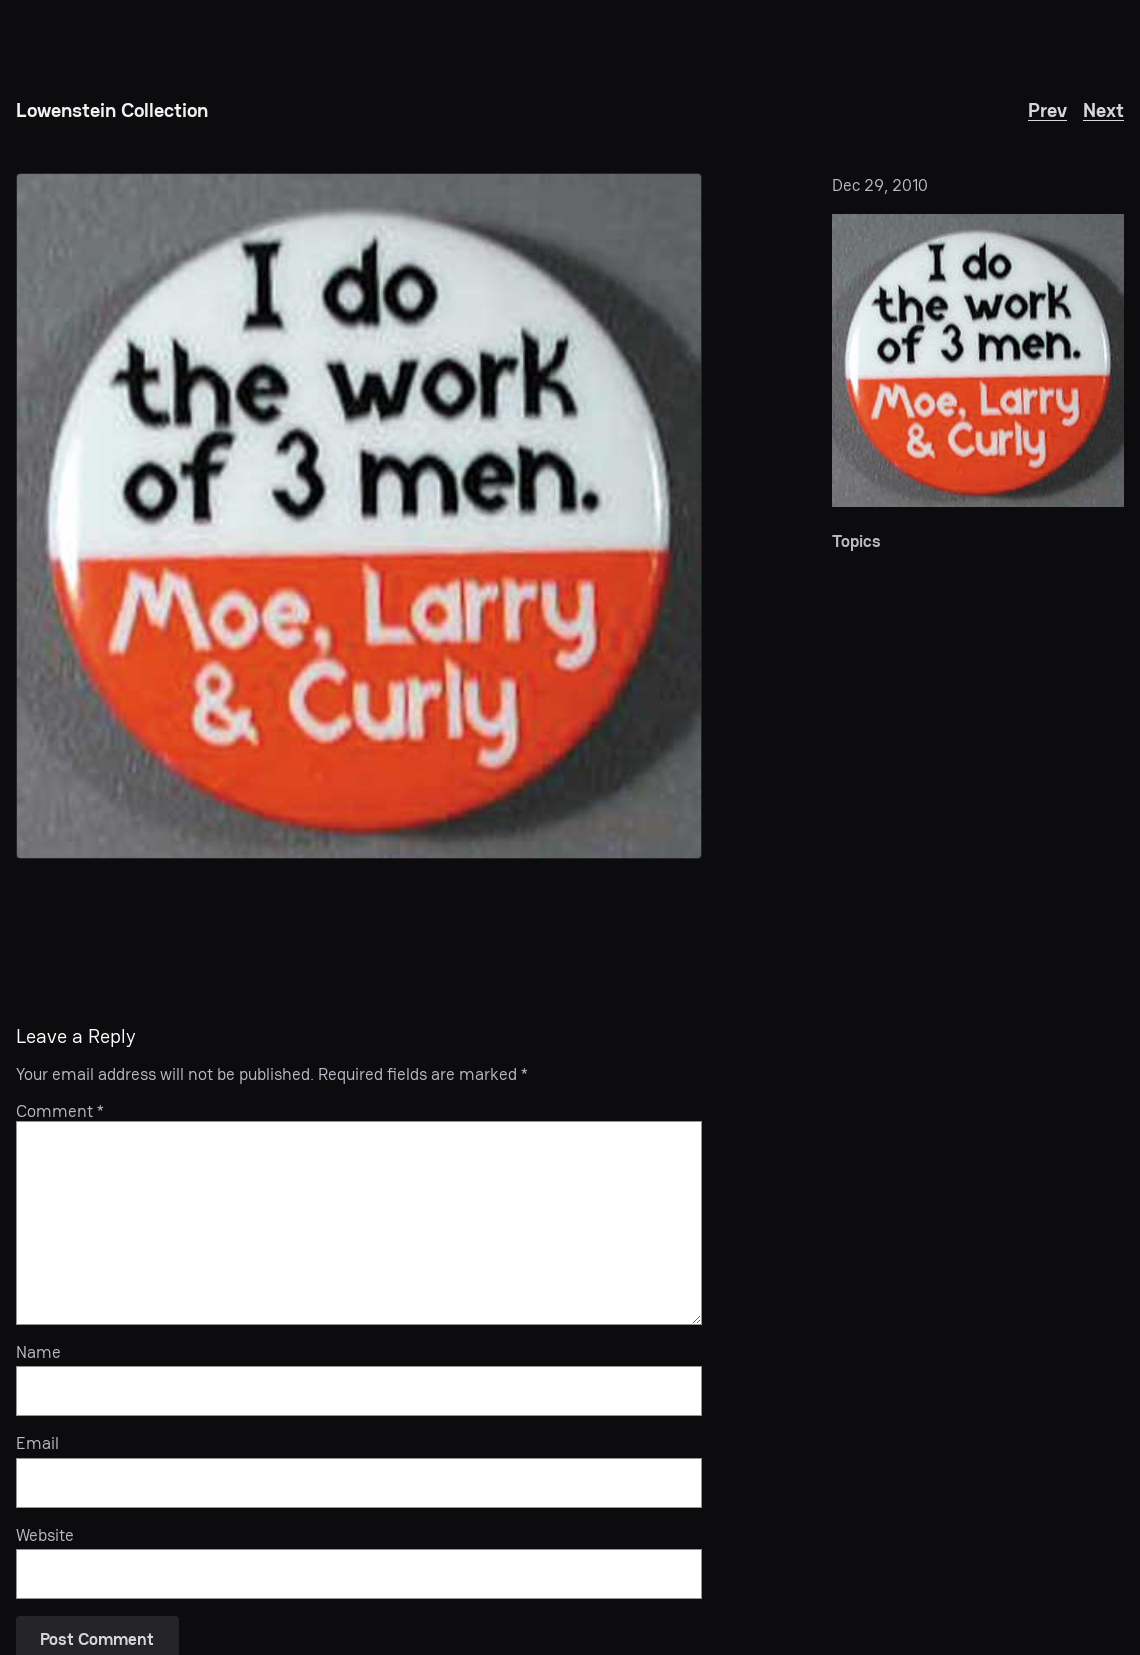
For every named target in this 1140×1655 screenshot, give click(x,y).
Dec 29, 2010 (880, 185)
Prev (1047, 110)
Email (37, 1443)
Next (1103, 110)
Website (45, 1535)
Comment (60, 1111)
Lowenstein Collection (112, 110)
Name (38, 1352)
